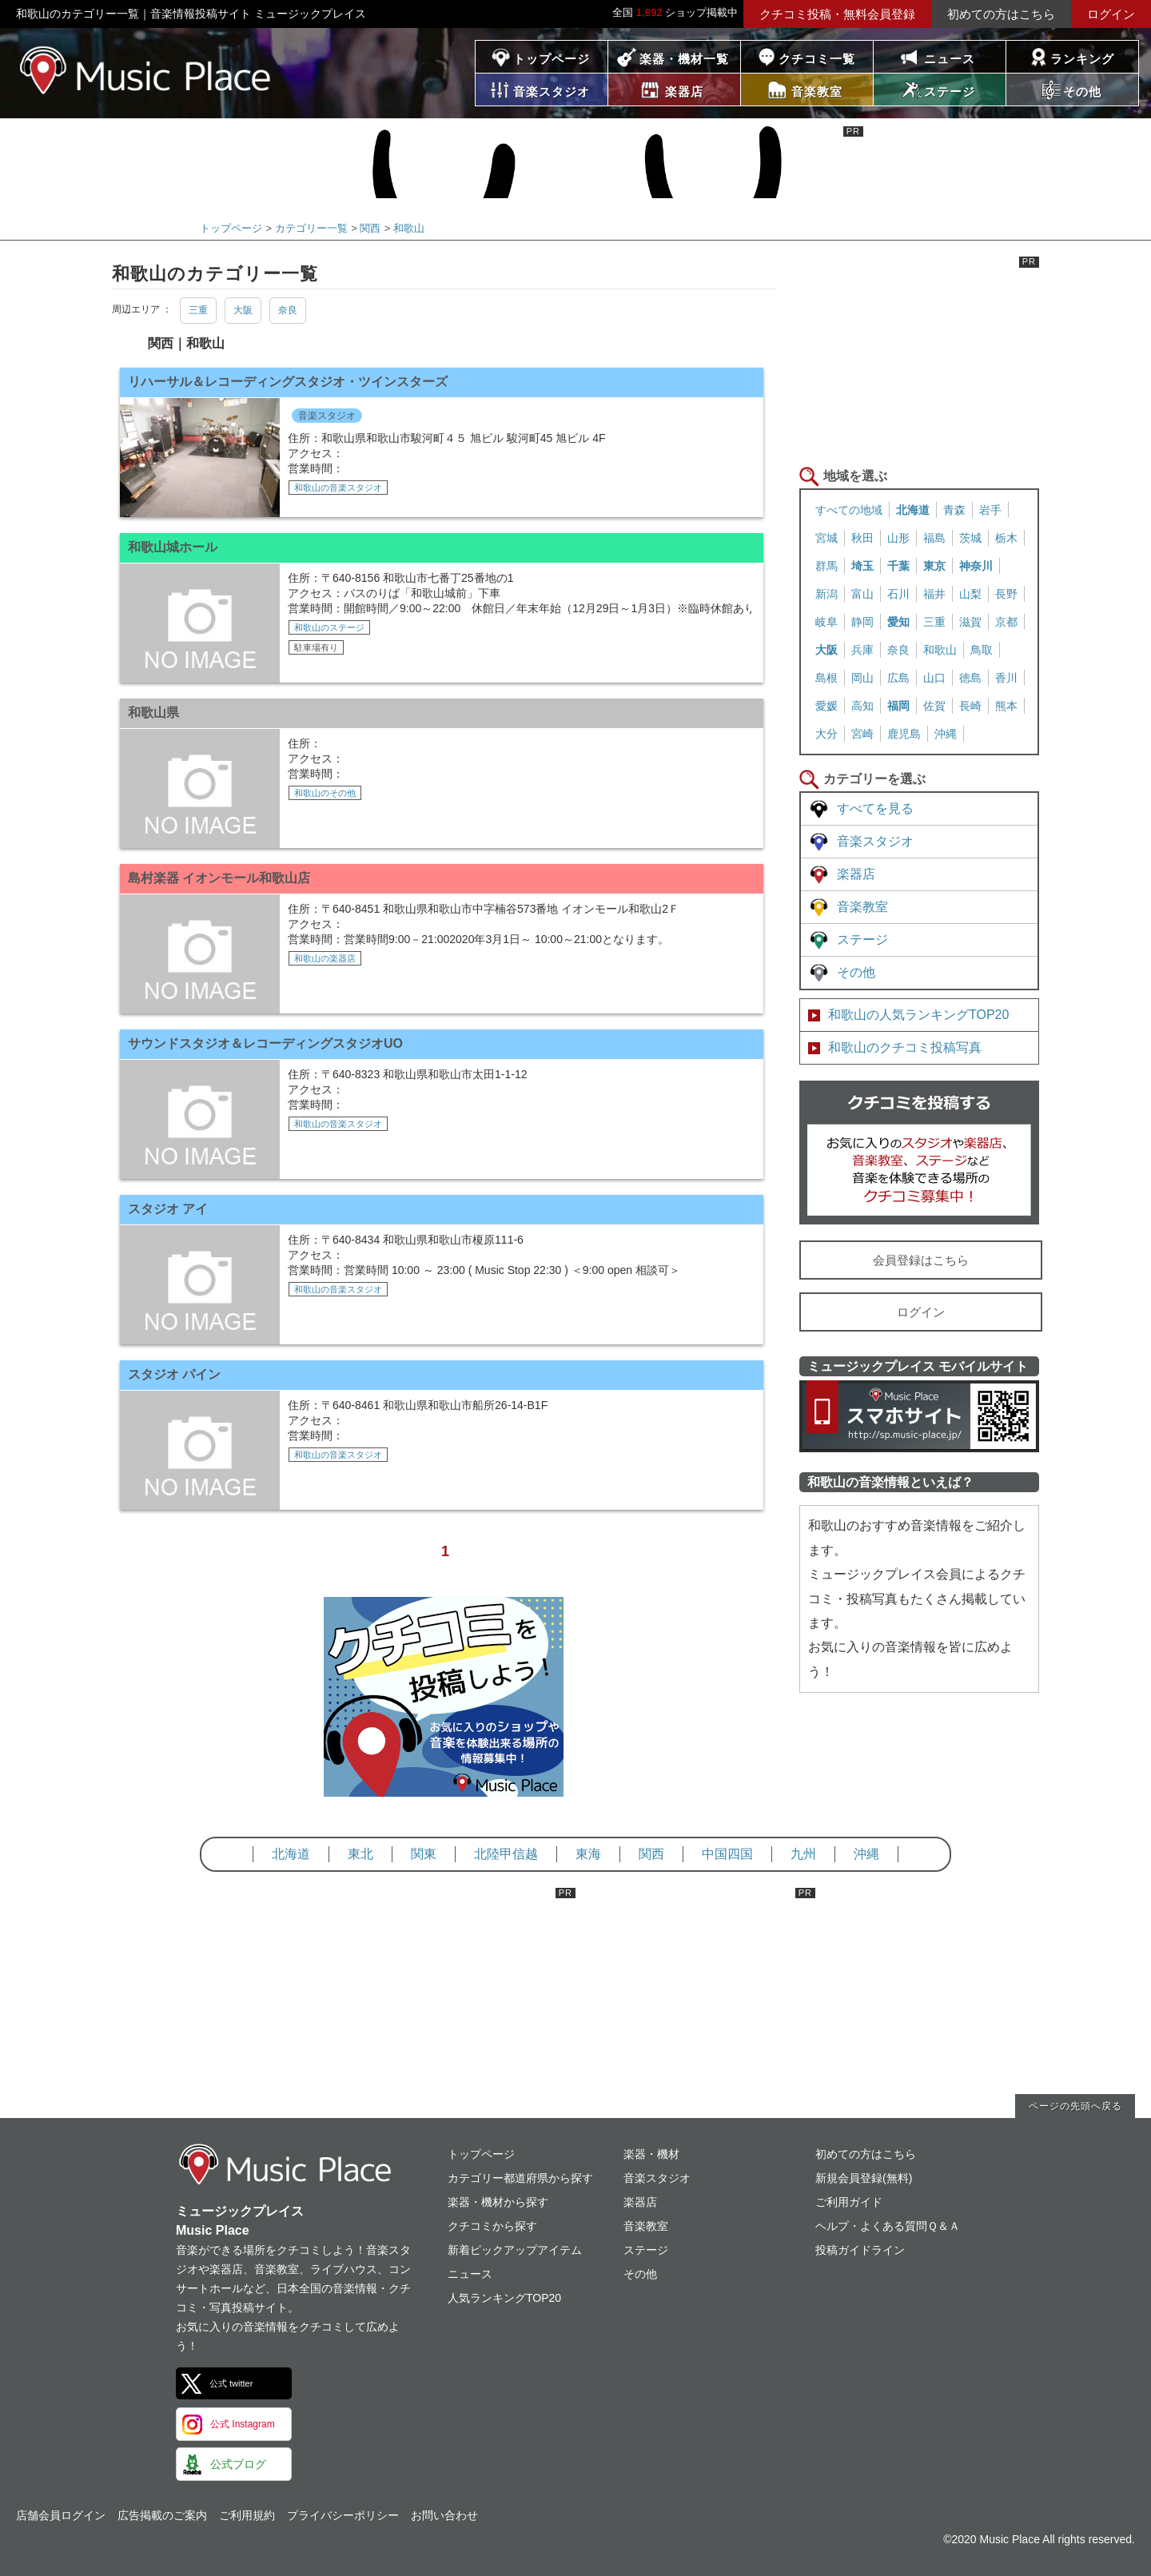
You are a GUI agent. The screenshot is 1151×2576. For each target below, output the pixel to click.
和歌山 (408, 228)
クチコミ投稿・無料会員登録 (837, 14)
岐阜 (826, 621)
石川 (898, 593)
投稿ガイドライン (860, 2250)
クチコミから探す (492, 2226)
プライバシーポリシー (343, 2515)
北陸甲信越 (506, 1854)
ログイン (1111, 14)
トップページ (551, 59)
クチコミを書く (919, 1152)
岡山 (862, 677)
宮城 (826, 538)
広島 (898, 677)
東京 (934, 565)
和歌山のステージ (329, 627)
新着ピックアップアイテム (515, 2250)
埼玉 (862, 565)
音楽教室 (862, 907)
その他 (856, 972)
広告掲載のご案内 (162, 2515)
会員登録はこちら (921, 1260)
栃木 (1006, 538)
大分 (826, 733)
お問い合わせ (444, 2515)
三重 (198, 310)
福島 (934, 538)
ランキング (1082, 59)
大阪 (243, 310)
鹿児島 (904, 733)
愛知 (898, 621)
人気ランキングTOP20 (504, 2297)
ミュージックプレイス (146, 70)
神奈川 (976, 565)
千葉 (898, 565)
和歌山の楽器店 (325, 958)
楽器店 (856, 874)
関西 (370, 228)
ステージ (862, 939)
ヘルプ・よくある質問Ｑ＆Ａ (887, 2226)
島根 (826, 677)
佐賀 (934, 705)
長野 (1006, 593)
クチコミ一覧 (817, 59)
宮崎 (862, 733)
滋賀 (970, 621)
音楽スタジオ (327, 415)
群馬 (826, 565)
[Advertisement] (919, 356)
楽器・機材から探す (498, 2202)
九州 (803, 1854)
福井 (934, 593)
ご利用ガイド (848, 2202)
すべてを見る (875, 808)
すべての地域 (848, 510)
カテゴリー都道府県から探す (520, 2178)
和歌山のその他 (325, 793)
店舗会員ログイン (61, 2515)
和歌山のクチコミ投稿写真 (905, 1047)
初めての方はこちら (1001, 14)
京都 (1006, 621)
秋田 (862, 538)
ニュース (949, 59)
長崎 (970, 705)
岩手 (990, 510)
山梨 (970, 593)
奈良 (287, 310)
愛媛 (826, 705)
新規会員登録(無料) (863, 2178)
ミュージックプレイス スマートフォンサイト (919, 1416)
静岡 (862, 621)
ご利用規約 (247, 2515)
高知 (862, 705)
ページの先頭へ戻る (1075, 2106)
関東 (423, 1854)
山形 (898, 538)
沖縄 (945, 733)
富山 (862, 593)
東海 (588, 1854)
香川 (1006, 677)
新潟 (826, 593)
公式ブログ (238, 2464)
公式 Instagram (242, 2424)
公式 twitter (231, 2383)
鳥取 (981, 649)
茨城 (970, 538)
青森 (954, 510)
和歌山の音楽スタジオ (338, 487)
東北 (360, 1854)
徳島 (970, 677)
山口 (934, 677)
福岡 (898, 705)
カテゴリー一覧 (311, 228)
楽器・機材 (651, 2154)
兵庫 (862, 649)
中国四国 (727, 1854)
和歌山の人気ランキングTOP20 (918, 1014)
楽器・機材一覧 (684, 59)
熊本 (1006, 705)
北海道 (913, 510)
